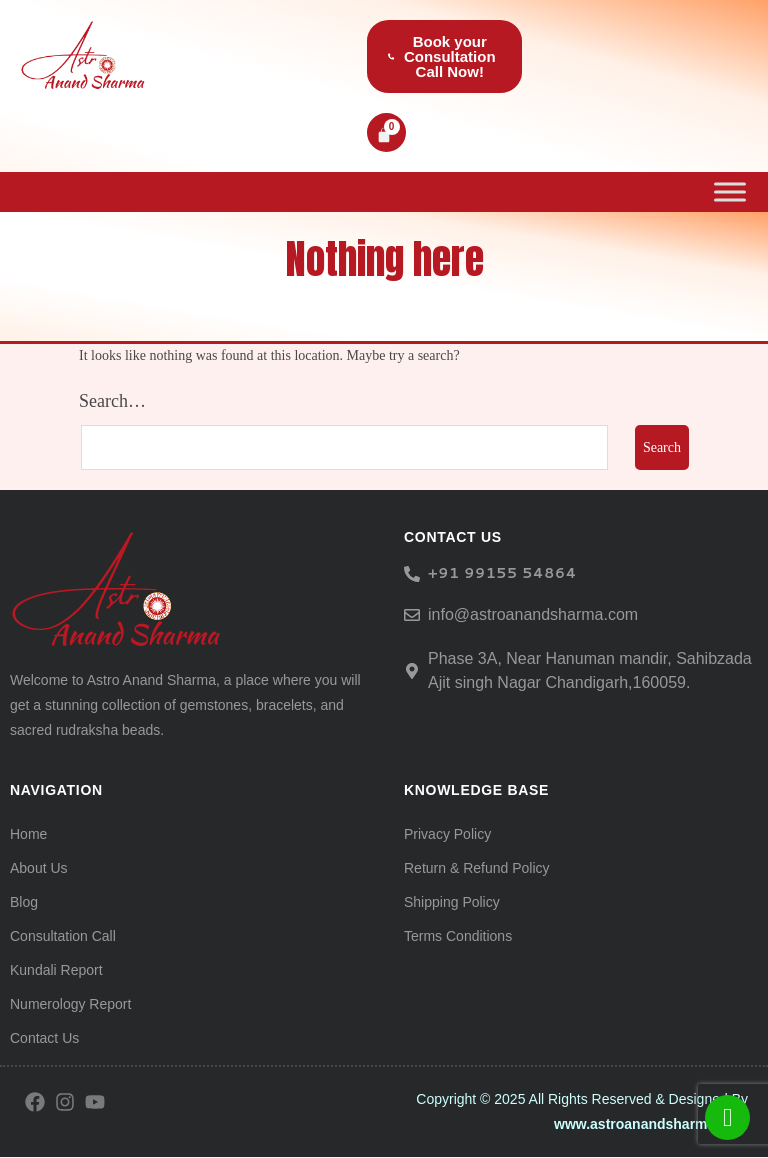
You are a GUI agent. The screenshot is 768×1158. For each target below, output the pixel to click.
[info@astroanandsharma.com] (412, 615)
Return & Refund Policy (477, 869)
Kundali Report (56, 971)
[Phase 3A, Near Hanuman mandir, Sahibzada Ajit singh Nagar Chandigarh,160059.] (412, 671)
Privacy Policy (447, 835)
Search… (112, 401)
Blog (24, 903)
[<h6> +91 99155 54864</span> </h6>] (412, 574)
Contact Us (44, 1039)
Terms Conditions (458, 937)
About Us (39, 869)
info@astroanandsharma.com (533, 614)
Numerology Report (70, 1005)
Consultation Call (63, 937)
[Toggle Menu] (730, 191)
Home (28, 835)
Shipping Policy (452, 903)
